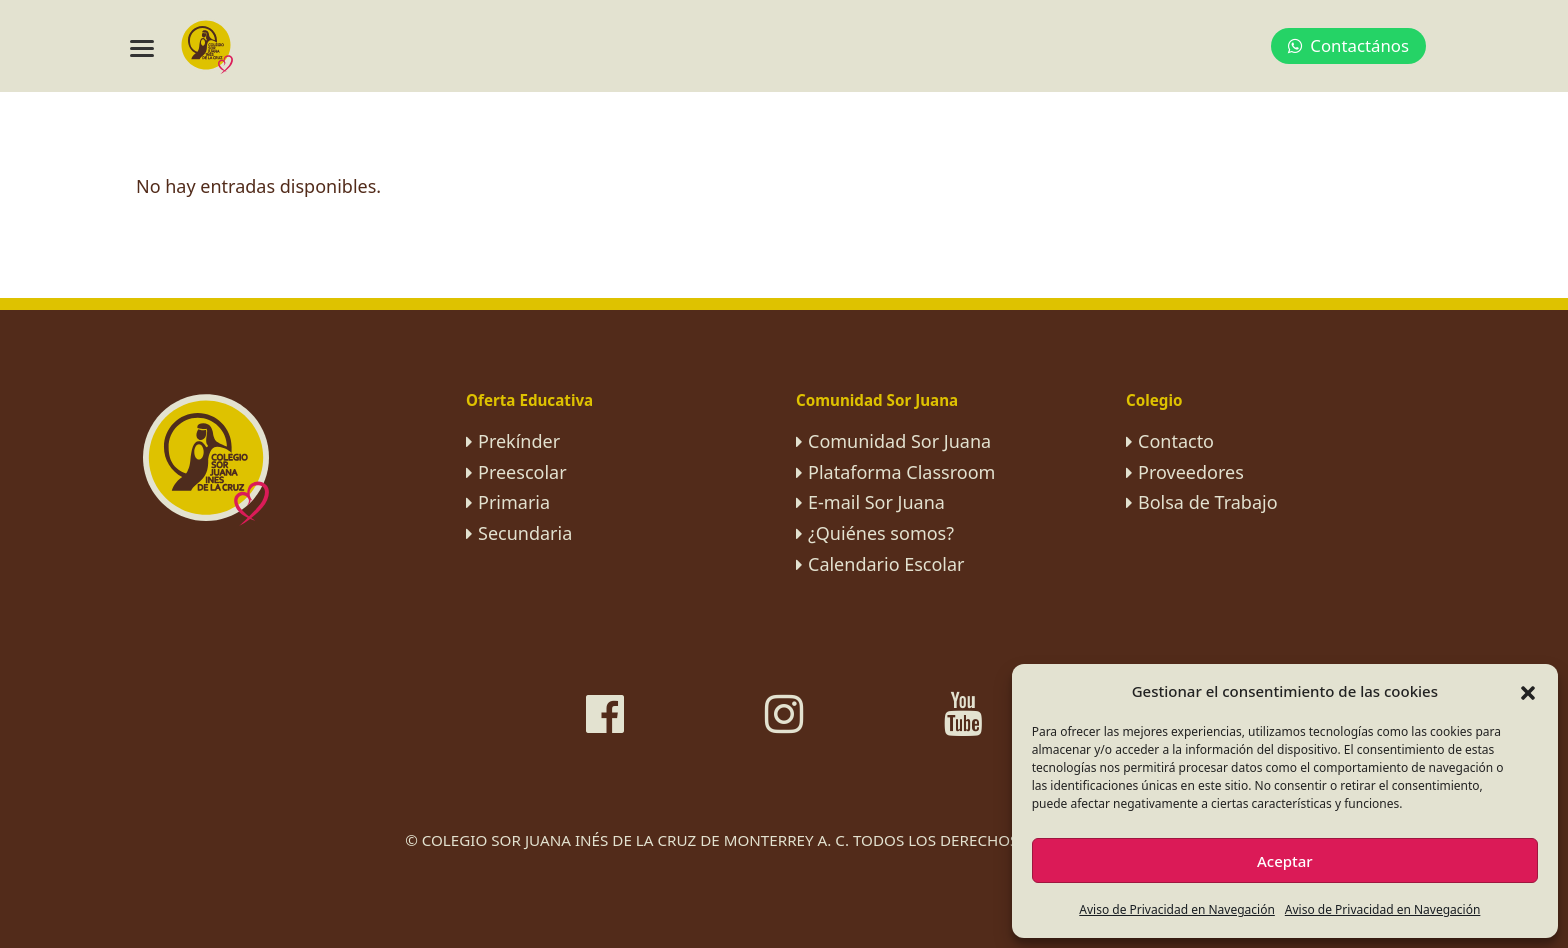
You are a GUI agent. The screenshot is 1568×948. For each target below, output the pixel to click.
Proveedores (1191, 472)
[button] (1528, 691)
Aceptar (1285, 861)
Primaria (514, 502)
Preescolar (522, 472)
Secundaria (525, 533)
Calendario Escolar (886, 564)
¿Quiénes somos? (881, 533)
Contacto (1176, 441)
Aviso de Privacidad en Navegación (1177, 909)
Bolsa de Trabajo (1208, 502)
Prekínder (519, 441)
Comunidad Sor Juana (899, 441)
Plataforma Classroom (901, 472)
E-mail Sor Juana (876, 502)
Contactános (1348, 45)
